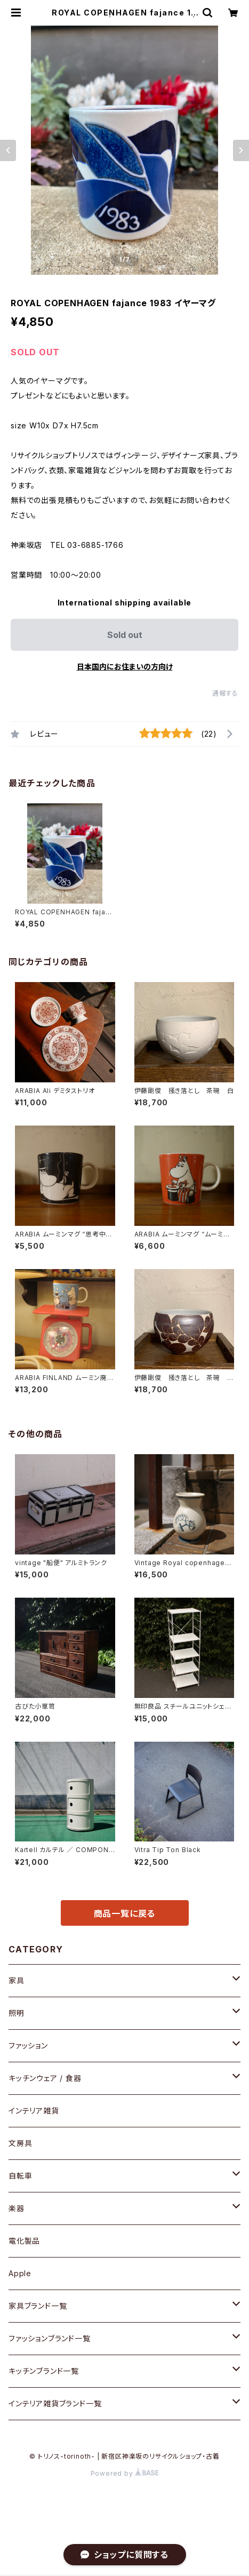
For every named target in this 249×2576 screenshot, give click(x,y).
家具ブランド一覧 (38, 2305)
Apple (20, 2273)
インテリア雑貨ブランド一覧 (55, 2403)
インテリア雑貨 (34, 2110)
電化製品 (24, 2240)
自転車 (20, 2175)
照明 (17, 2012)
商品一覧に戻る (125, 1913)
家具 (17, 1980)
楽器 (17, 2208)
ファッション (28, 2045)
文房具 (20, 2143)
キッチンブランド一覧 (44, 2370)
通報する (225, 693)
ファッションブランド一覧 (50, 2338)
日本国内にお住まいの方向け (125, 666)
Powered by (125, 2473)
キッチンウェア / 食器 (45, 2078)
